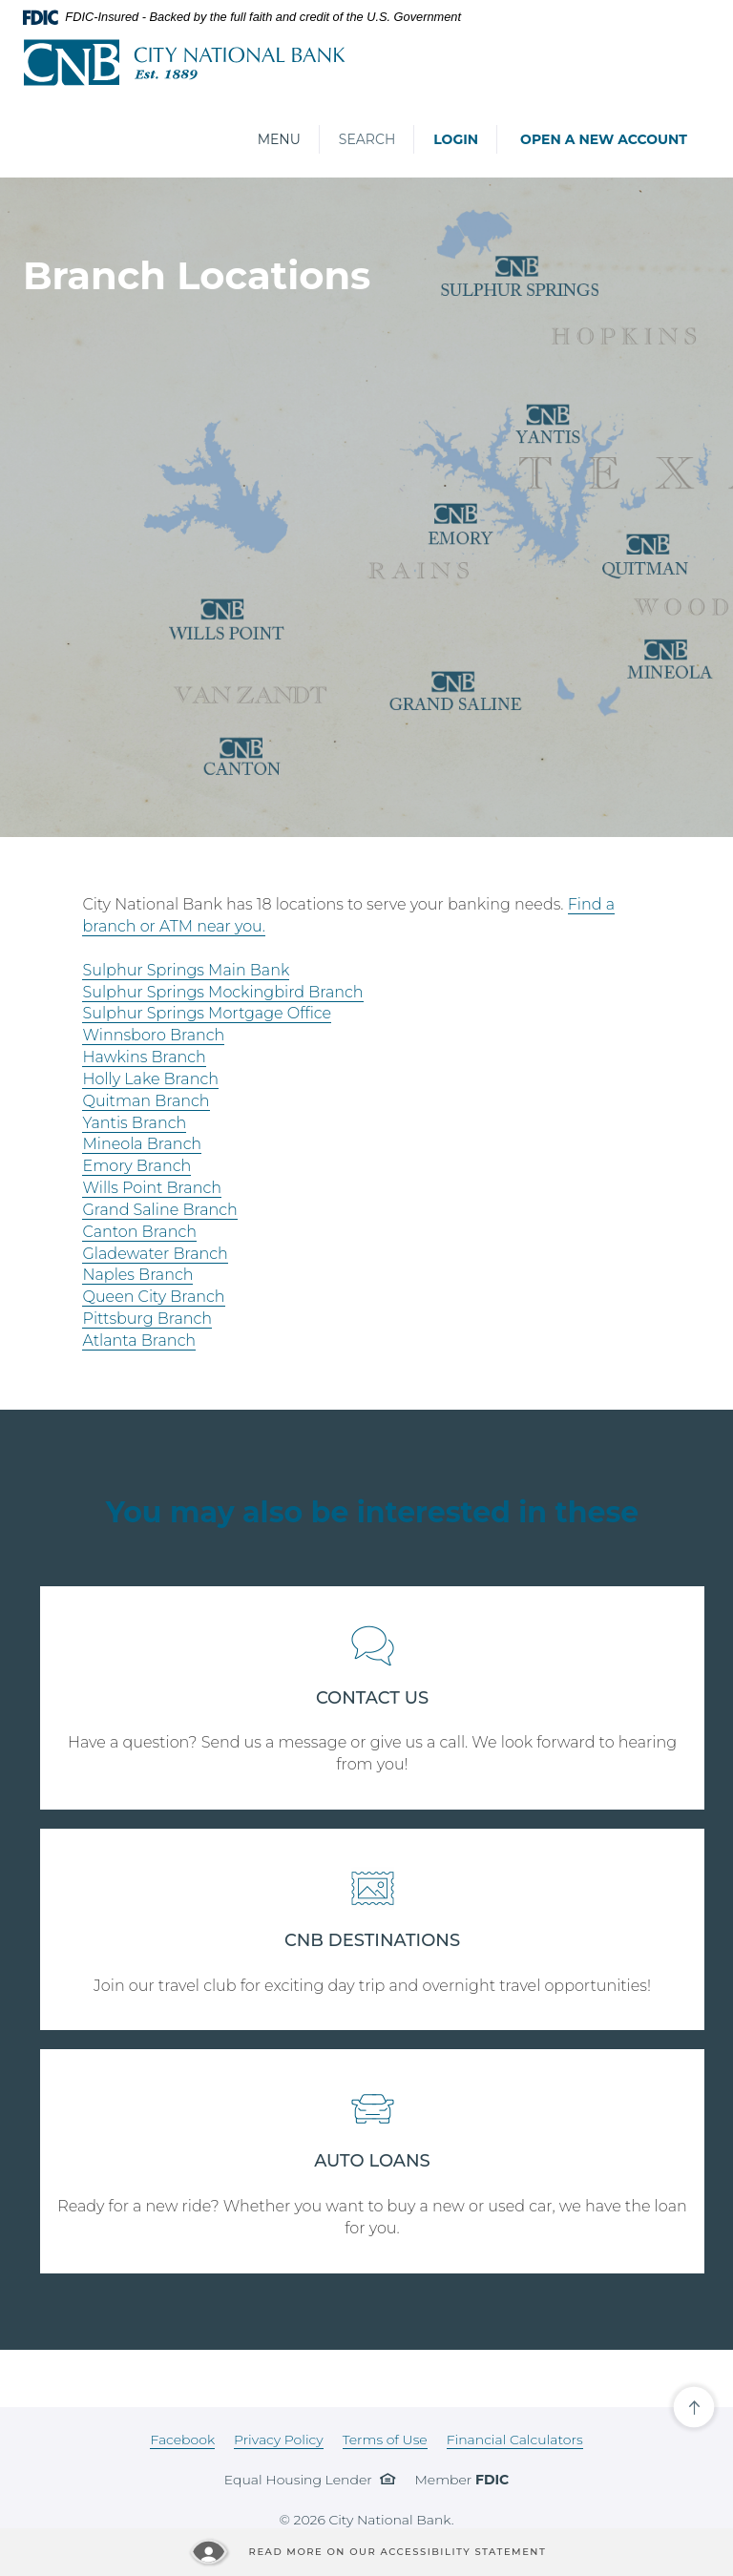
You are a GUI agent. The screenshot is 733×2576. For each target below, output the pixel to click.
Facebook (182, 2439)
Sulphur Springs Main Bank (185, 970)
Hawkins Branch (143, 1057)
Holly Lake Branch (150, 1079)
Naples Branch (137, 1275)
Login (455, 139)
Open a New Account (603, 139)
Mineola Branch (141, 1144)
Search (367, 139)
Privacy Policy (279, 2439)
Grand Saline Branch (159, 1210)
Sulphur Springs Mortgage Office (206, 1013)
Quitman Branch (145, 1101)
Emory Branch (136, 1166)
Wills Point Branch (151, 1188)
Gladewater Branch (154, 1254)
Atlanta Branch (139, 1340)
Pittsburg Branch (147, 1318)
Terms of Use (385, 2439)
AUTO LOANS (372, 2160)
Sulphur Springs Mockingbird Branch (222, 992)
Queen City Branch (153, 1297)
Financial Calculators (515, 2439)
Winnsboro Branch (153, 1035)
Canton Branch (139, 1232)
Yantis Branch (134, 1123)
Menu (279, 139)
